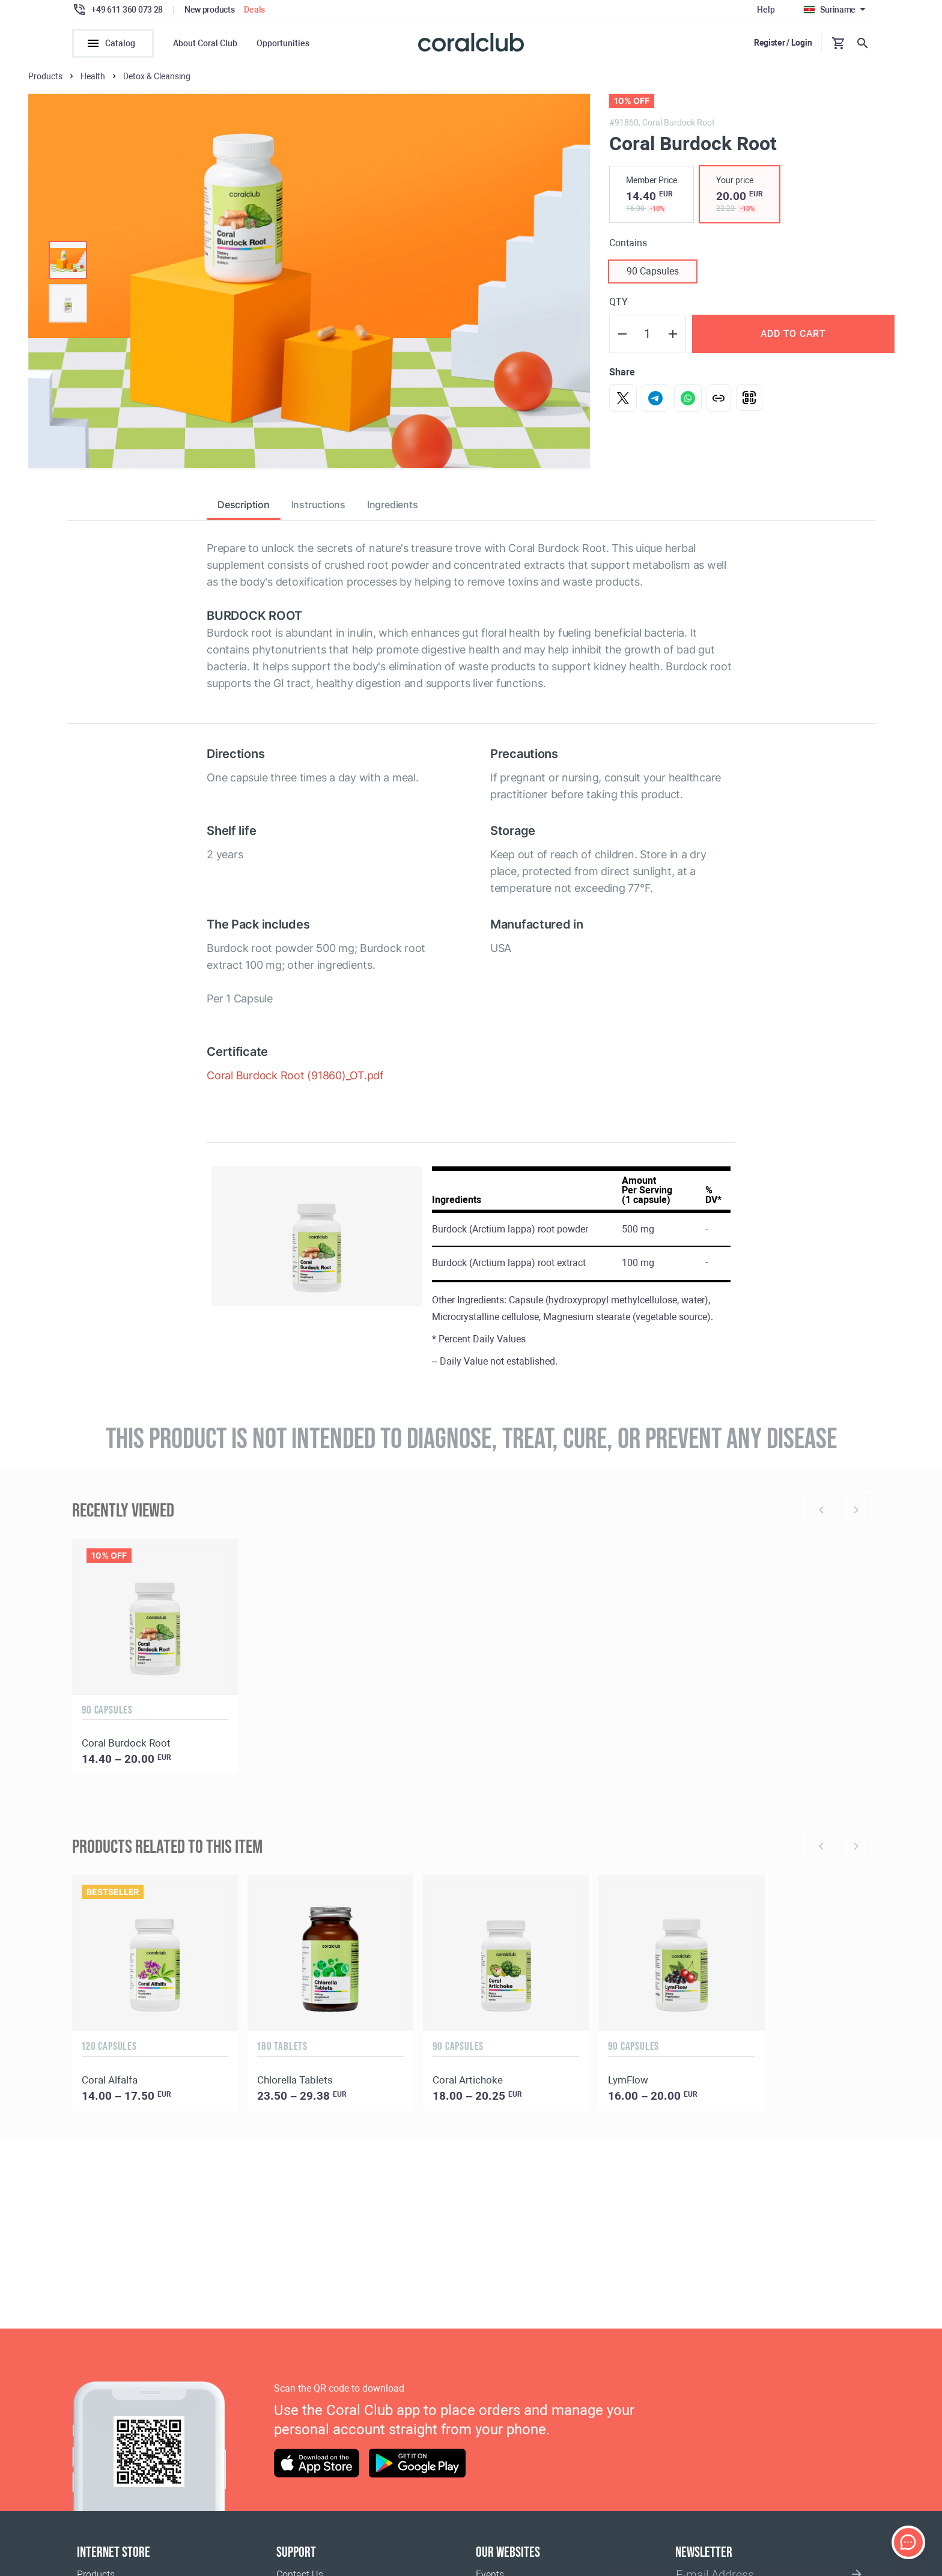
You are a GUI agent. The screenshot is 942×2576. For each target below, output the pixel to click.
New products (209, 9)
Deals (254, 9)
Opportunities (283, 43)
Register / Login (783, 42)
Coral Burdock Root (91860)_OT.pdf (295, 1081)
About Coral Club (205, 43)
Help (765, 9)
